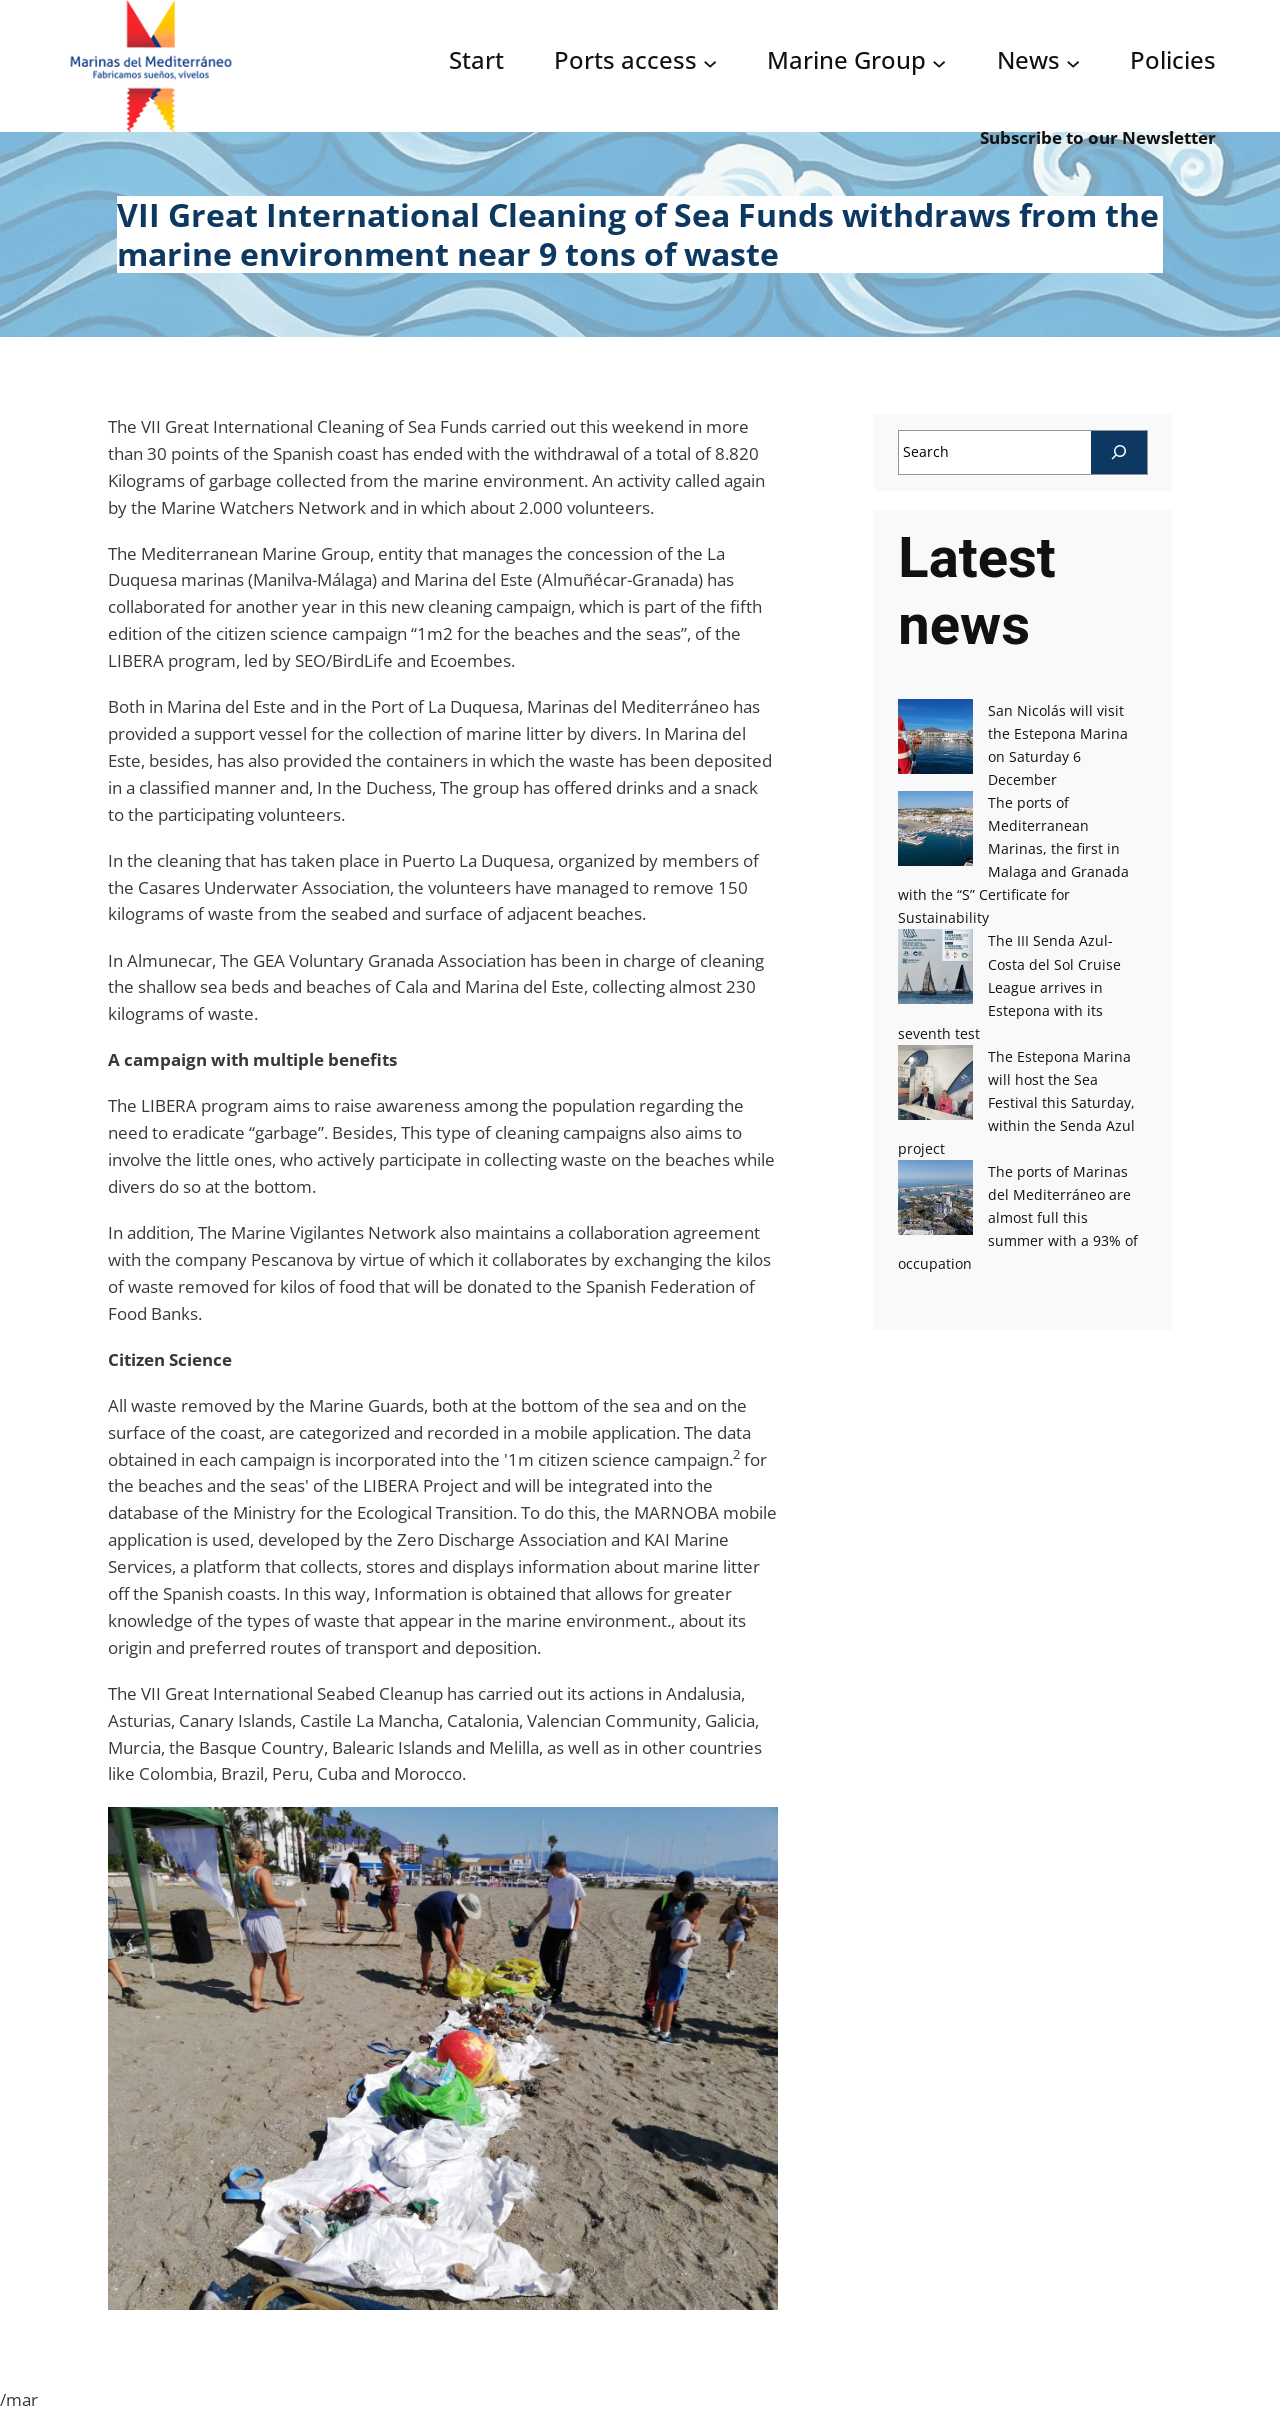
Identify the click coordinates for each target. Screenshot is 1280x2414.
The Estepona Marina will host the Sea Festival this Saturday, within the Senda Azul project (1016, 1102)
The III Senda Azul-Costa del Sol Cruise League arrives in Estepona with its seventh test (1009, 986)
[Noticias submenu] (1073, 62)
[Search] (1119, 452)
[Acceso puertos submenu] (710, 62)
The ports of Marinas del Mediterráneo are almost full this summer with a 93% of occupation (1017, 1217)
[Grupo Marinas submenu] (939, 62)
